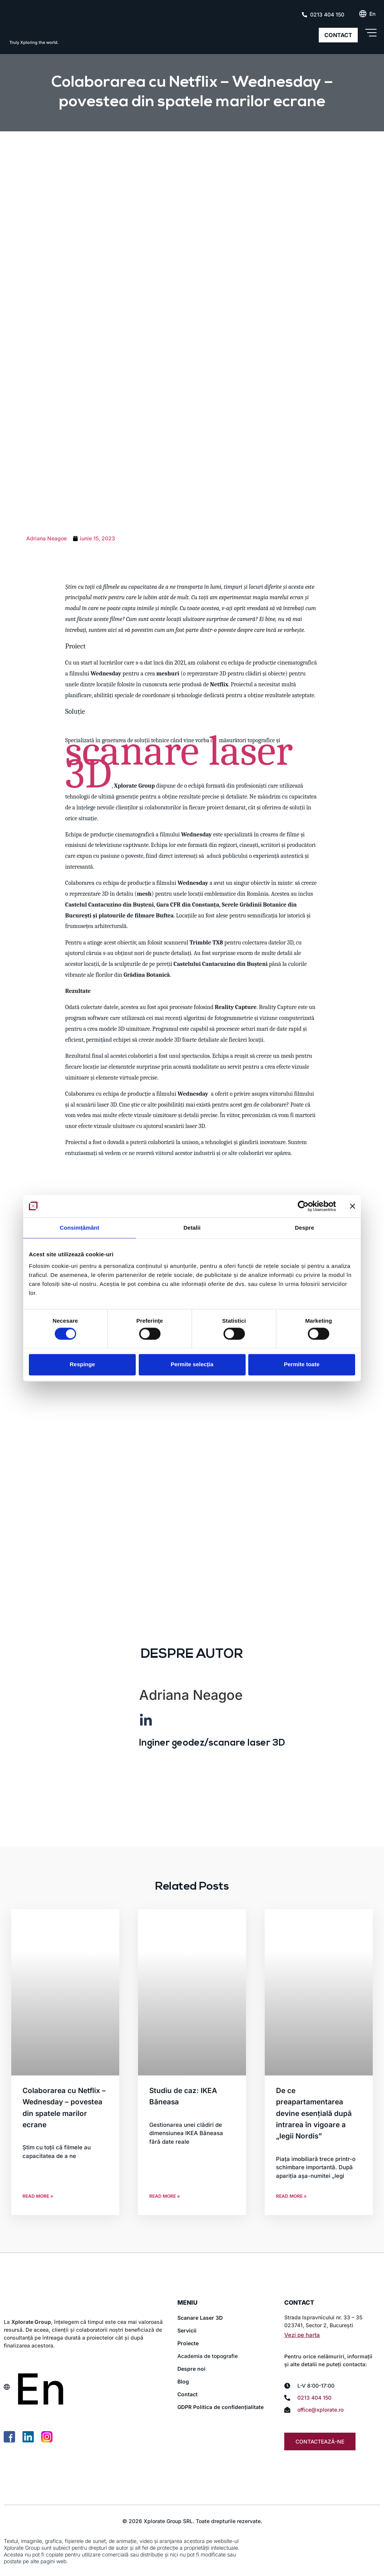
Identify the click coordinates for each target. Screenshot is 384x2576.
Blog (183, 2381)
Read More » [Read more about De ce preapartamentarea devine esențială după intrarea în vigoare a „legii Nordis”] (291, 2196)
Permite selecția (192, 1364)
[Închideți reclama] (352, 1206)
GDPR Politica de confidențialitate (220, 2407)
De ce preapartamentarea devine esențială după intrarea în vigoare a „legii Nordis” (314, 2113)
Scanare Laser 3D (200, 2317)
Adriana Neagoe (191, 1695)
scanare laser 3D (179, 762)
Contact (187, 2394)
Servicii (186, 2330)
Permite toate (302, 1364)
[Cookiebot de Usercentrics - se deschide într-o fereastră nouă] (303, 1206)
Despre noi (191, 2368)
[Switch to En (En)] (372, 14)
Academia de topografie (207, 2356)
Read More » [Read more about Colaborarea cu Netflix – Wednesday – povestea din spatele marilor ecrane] (37, 2196)
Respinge (82, 1364)
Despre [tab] (304, 1227)
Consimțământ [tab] (79, 1227)
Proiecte (188, 2343)
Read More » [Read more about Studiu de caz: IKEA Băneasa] (164, 2196)
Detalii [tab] (192, 1227)
